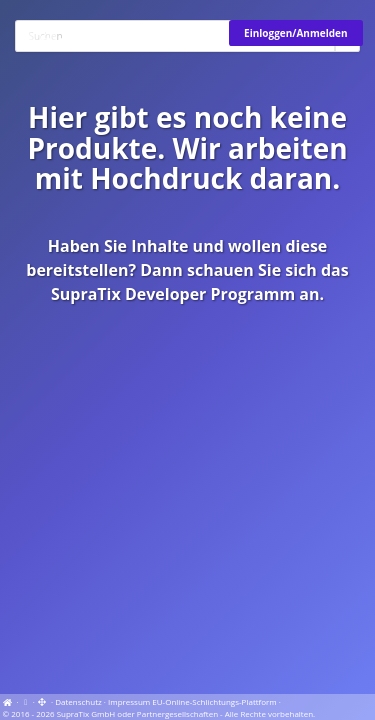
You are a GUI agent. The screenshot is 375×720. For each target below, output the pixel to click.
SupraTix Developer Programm (173, 294)
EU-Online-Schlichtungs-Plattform (214, 701)
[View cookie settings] (26, 701)
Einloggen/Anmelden (295, 33)
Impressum (129, 701)
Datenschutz (78, 701)
